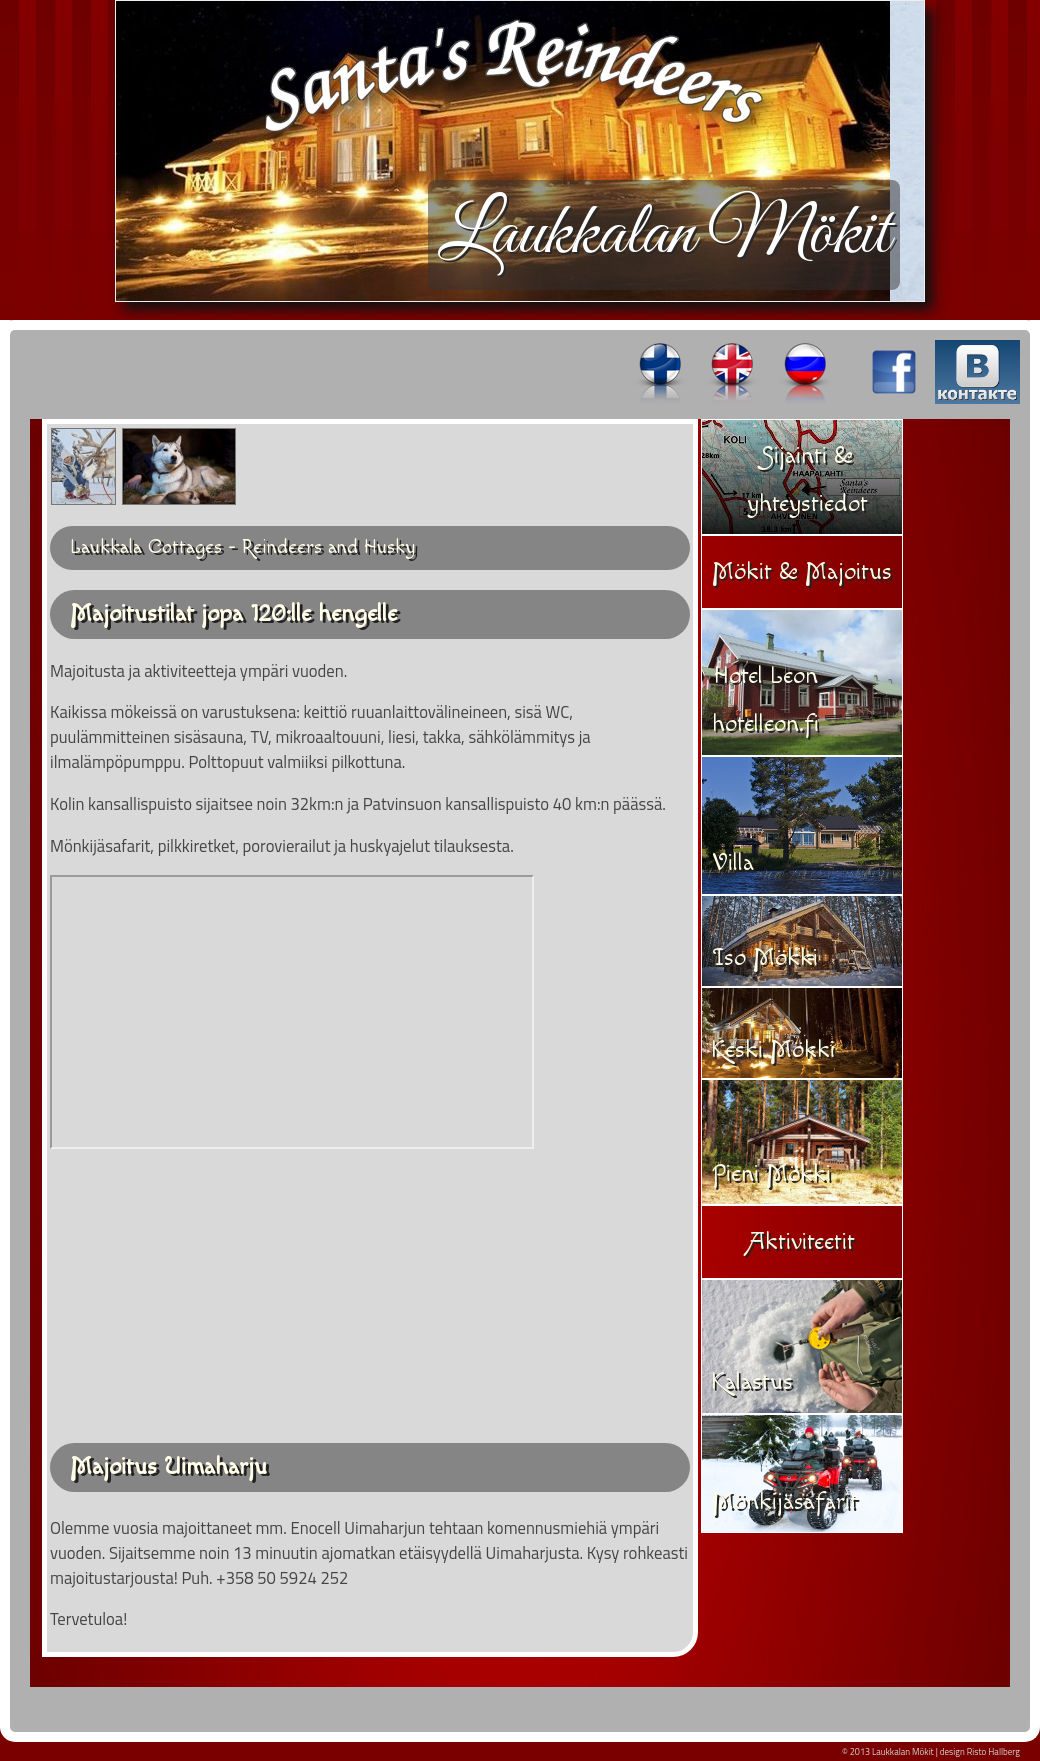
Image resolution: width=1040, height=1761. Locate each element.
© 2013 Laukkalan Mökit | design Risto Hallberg (931, 1751)
